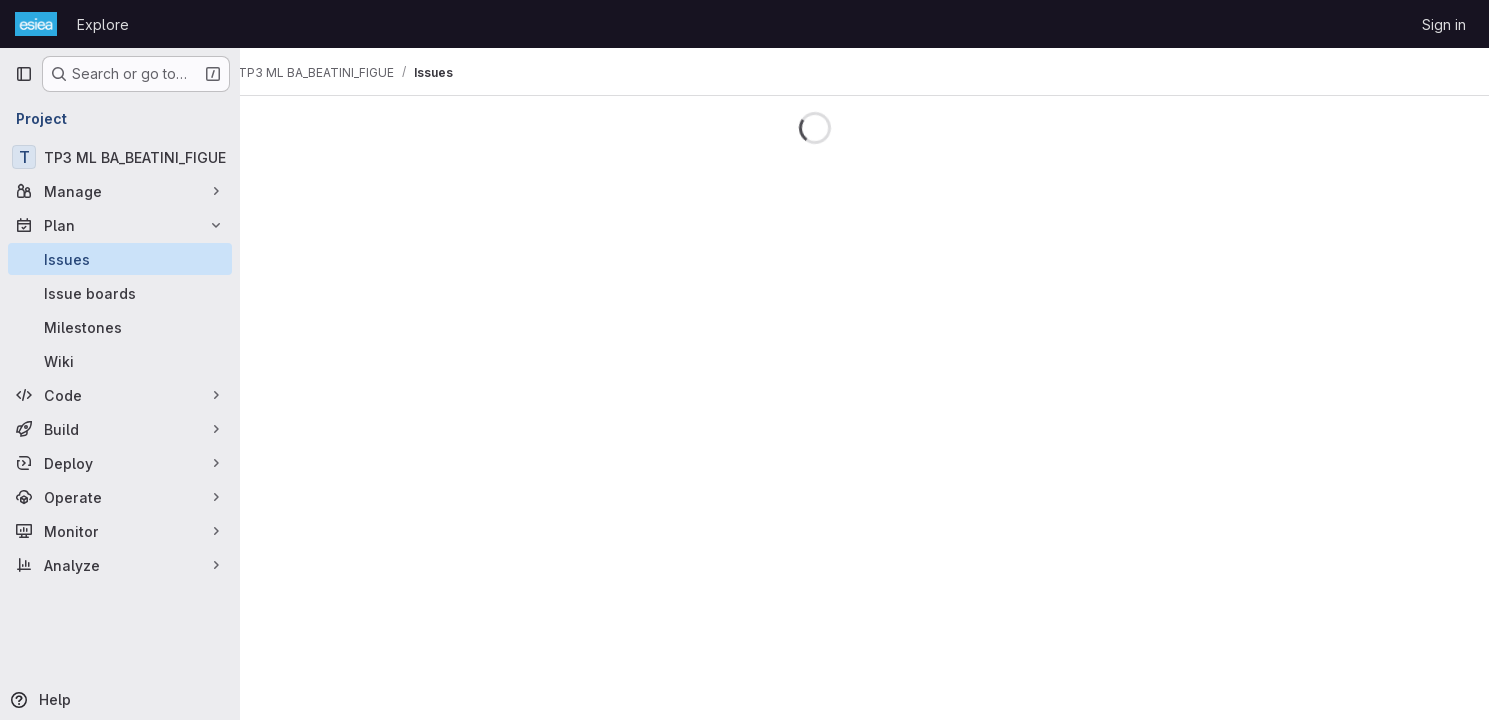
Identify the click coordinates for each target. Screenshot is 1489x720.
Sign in (1444, 24)
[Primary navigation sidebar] (24, 74)
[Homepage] (36, 24)
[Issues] (120, 259)
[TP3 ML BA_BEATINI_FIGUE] (120, 157)
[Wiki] (120, 361)
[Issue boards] (120, 293)
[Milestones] (120, 327)
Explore (103, 24)
